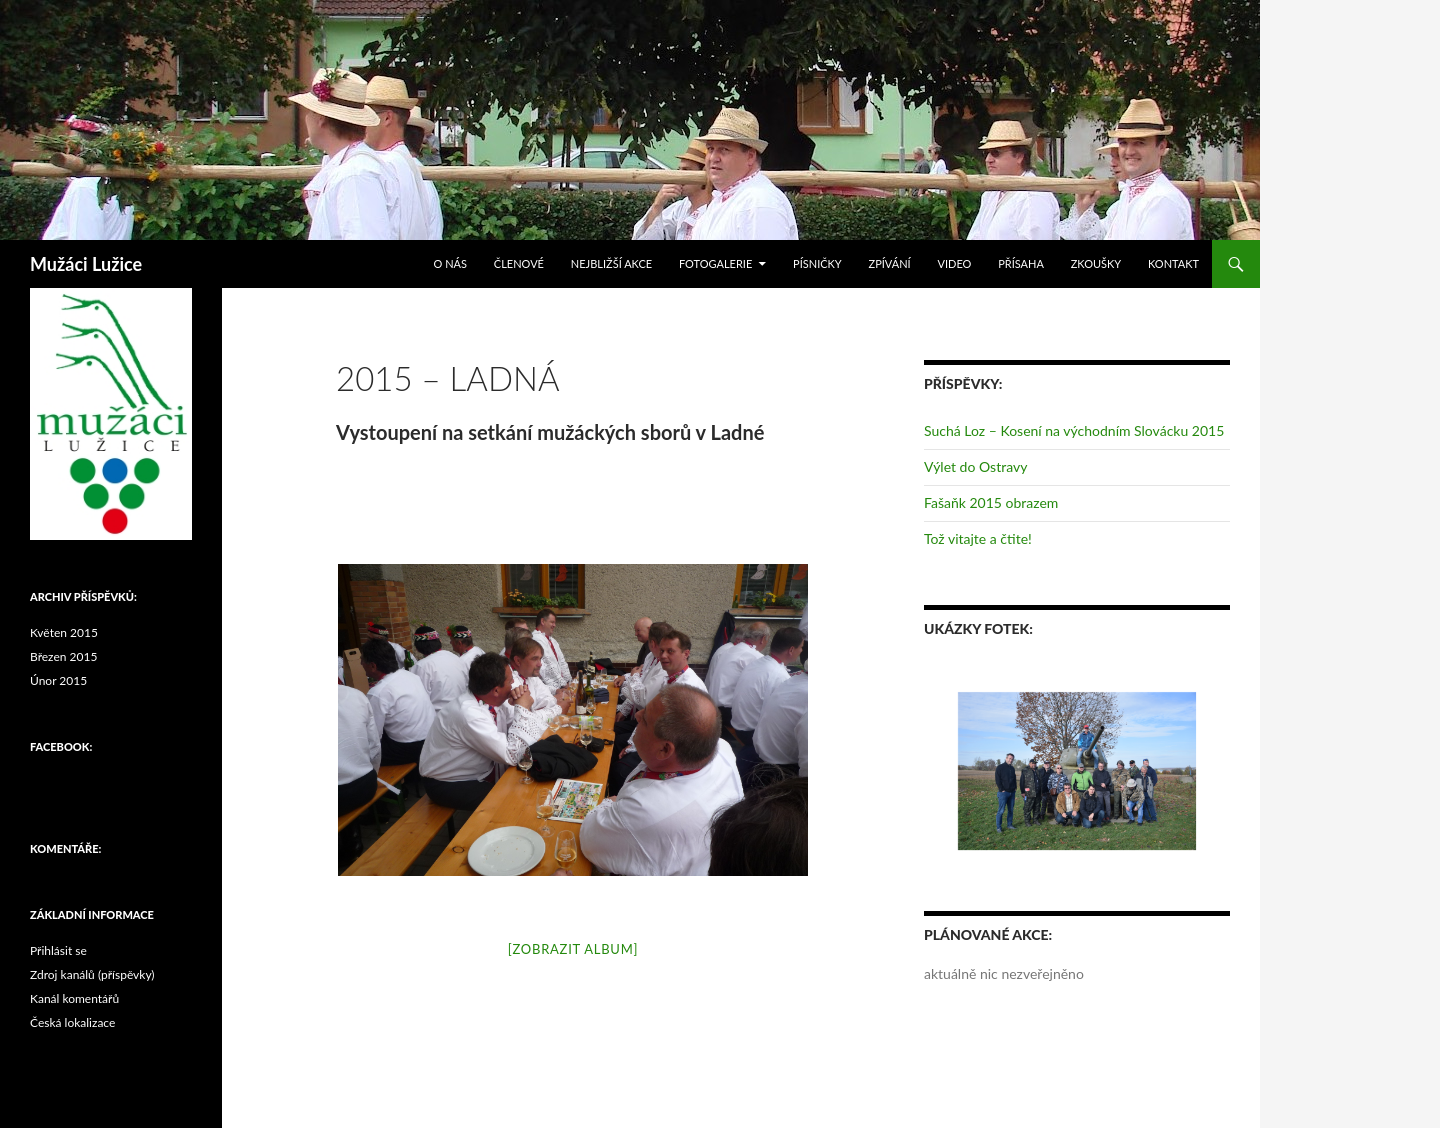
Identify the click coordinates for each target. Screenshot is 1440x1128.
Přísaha (1021, 263)
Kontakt (1173, 263)
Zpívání (890, 263)
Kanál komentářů (74, 998)
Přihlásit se (58, 950)
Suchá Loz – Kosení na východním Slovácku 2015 (1074, 430)
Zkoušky (1096, 263)
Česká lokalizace (72, 1022)
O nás (450, 263)
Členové (519, 263)
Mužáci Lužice (86, 264)
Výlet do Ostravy (975, 466)
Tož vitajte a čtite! (978, 538)
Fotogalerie (715, 263)
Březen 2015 (63, 656)
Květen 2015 (64, 632)
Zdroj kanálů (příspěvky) (92, 974)
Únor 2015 (58, 680)
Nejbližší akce (611, 263)
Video (954, 263)
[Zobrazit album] (573, 949)
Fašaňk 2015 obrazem (991, 502)
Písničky (817, 263)
